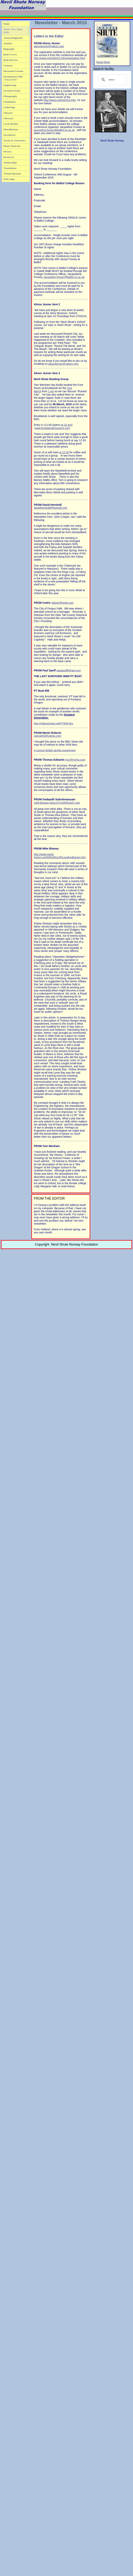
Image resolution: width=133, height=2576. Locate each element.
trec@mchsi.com (75, 759)
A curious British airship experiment (55, 750)
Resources (8, 157)
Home (6, 23)
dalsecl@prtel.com (62, 602)
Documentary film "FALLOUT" (13, 78)
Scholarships (10, 162)
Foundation (9, 101)
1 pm (51, 391)
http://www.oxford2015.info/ (60, 100)
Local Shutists (10, 123)
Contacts (8, 65)
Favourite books (12, 90)
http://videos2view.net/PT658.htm (53, 723)
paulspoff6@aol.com (68, 670)
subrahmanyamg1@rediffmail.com (57, 803)
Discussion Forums (13, 71)
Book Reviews (10, 60)
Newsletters (9, 134)
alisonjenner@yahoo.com (63, 363)
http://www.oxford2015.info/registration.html (59, 58)
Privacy (7, 151)
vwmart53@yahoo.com (47, 735)
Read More (107, 43)
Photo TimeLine (11, 146)
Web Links (9, 179)
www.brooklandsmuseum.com (52, 428)
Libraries (8, 118)
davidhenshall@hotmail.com (50, 507)
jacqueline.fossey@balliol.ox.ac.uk (54, 130)
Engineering (9, 85)
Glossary (8, 112)
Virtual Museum (12, 173)
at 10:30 (64, 452)
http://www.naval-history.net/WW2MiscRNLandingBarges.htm (60, 856)
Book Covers (10, 54)
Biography (9, 48)
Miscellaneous (10, 129)
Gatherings (9, 107)
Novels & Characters (14, 140)
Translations (10, 168)
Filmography (10, 96)
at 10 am (66, 424)
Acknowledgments (13, 37)
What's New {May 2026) (13, 31)
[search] (111, 79)
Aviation (7, 43)
